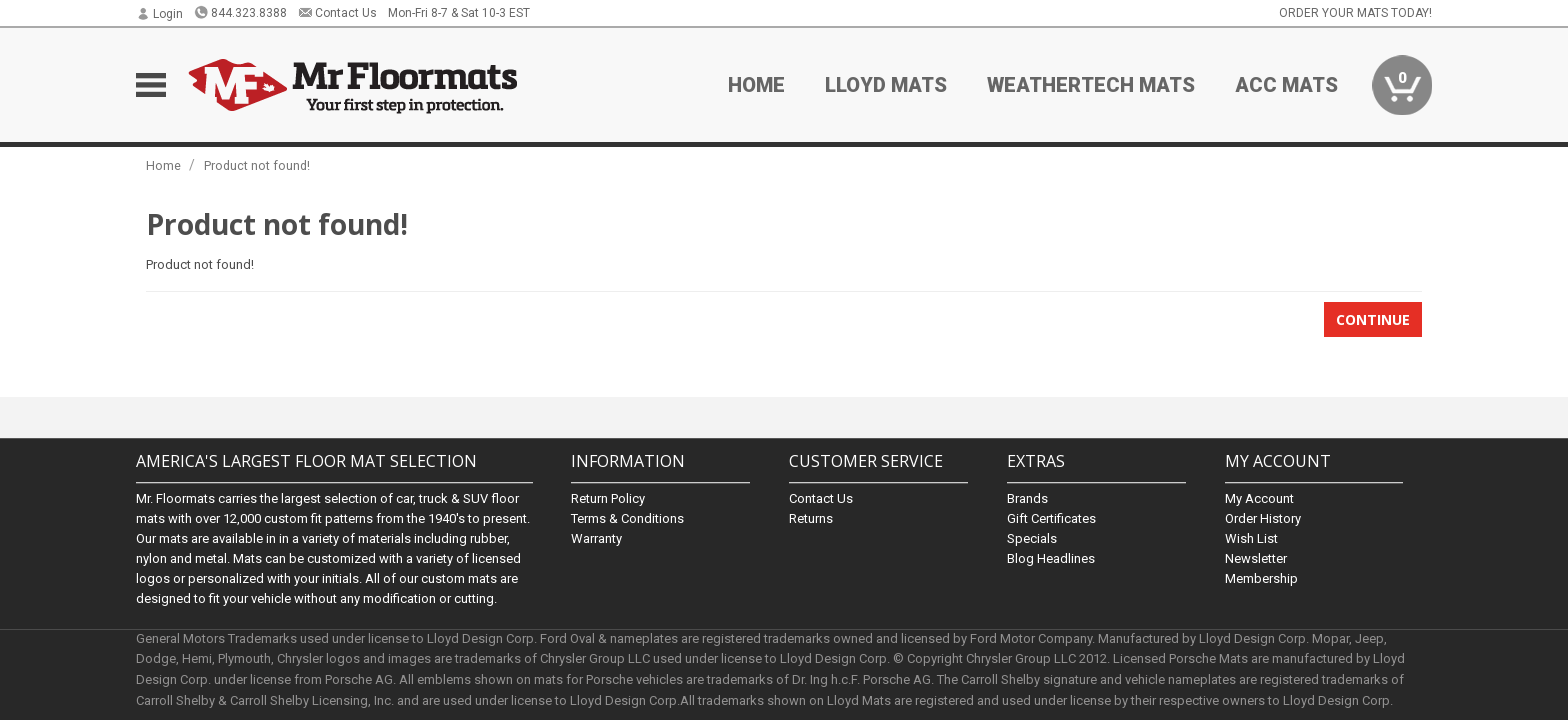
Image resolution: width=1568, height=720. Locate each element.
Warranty (596, 538)
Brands (1027, 498)
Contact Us (337, 13)
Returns (811, 518)
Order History (1263, 518)
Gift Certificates (1051, 518)
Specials (1032, 538)
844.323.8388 (240, 13)
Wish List (1251, 538)
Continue (1373, 319)
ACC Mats (1286, 85)
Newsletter (1256, 558)
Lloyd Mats (886, 85)
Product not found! (257, 165)
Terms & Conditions (627, 518)
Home (756, 85)
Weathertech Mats (1091, 85)
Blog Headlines (1051, 558)
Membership (1261, 578)
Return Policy (608, 498)
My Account (1259, 498)
